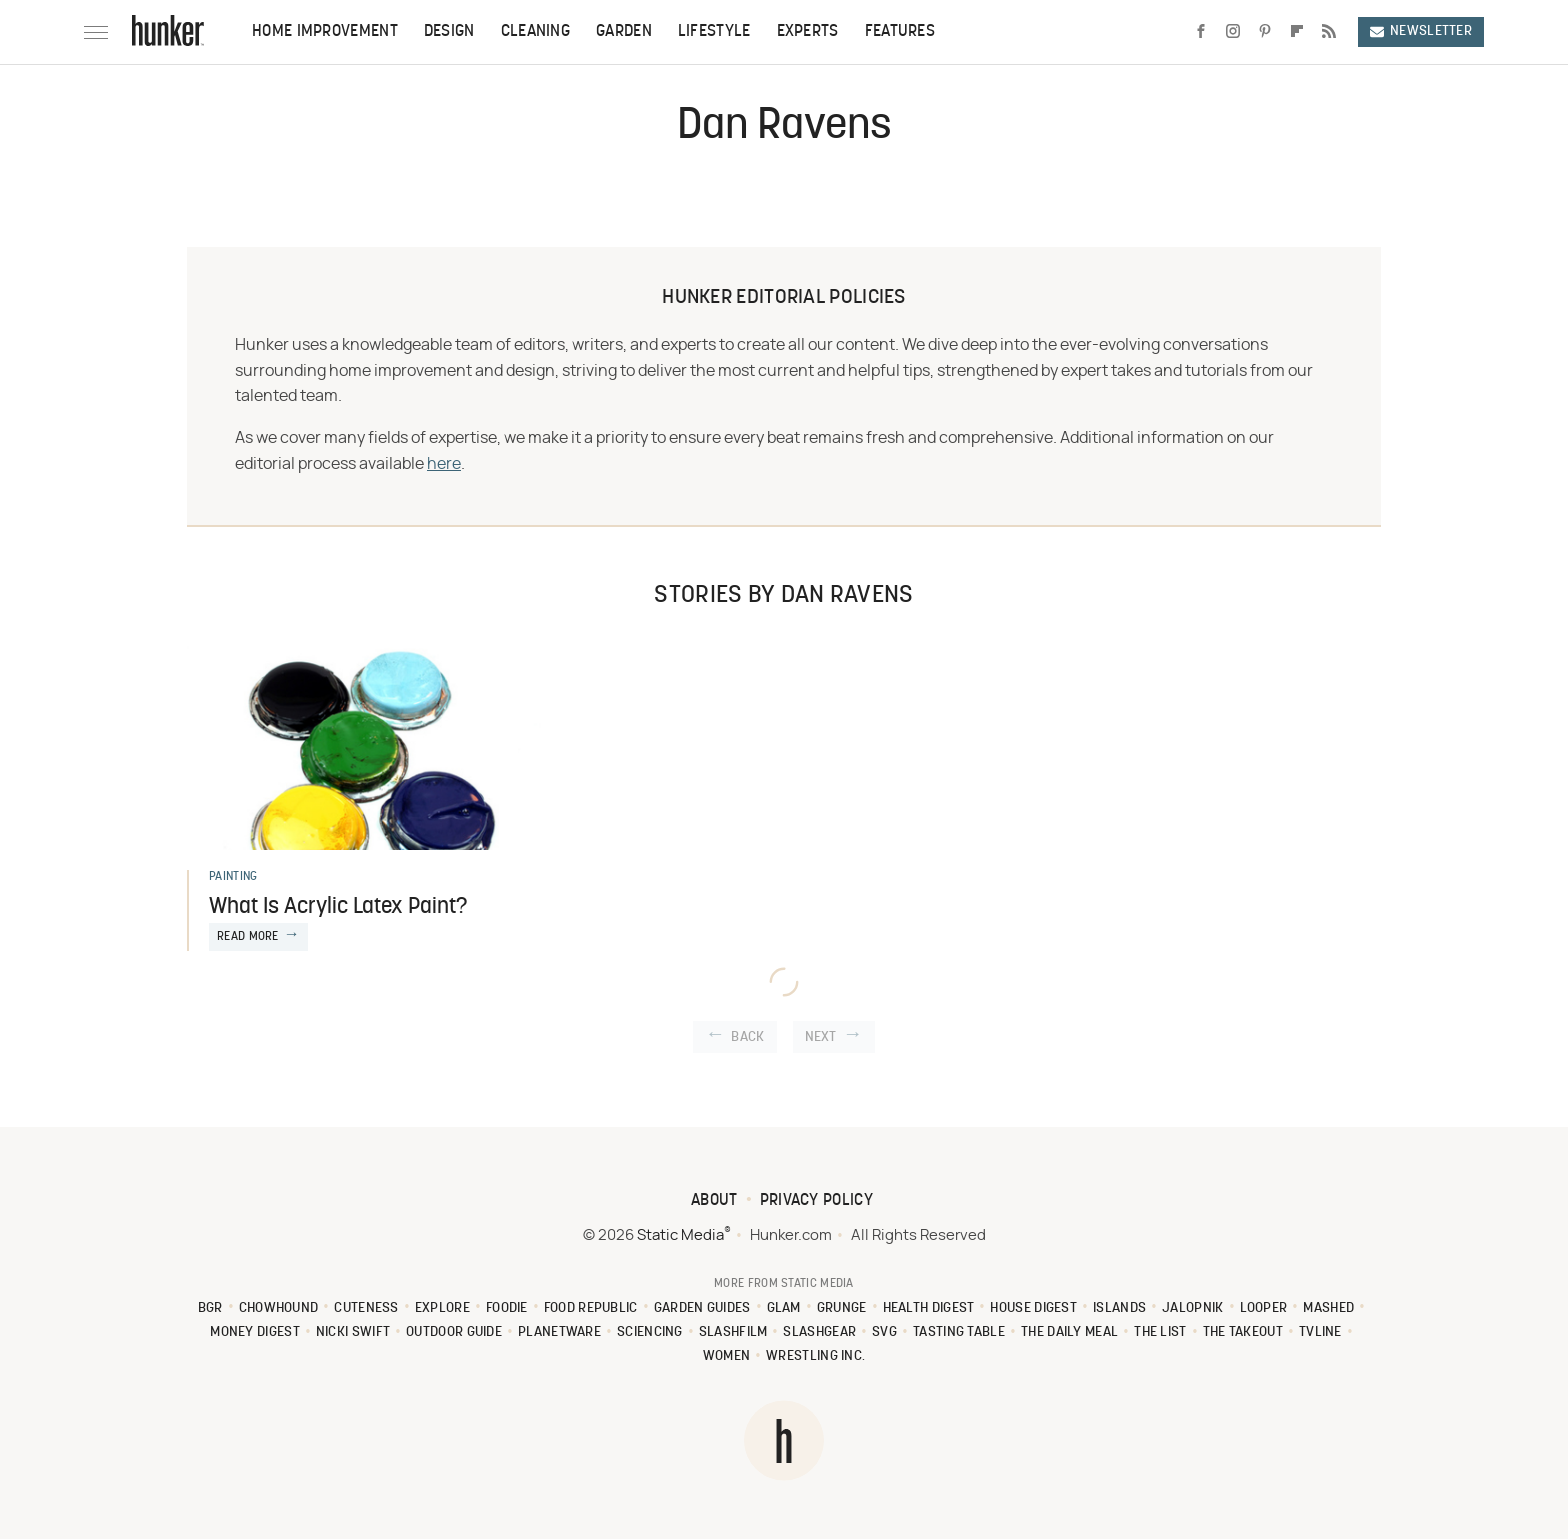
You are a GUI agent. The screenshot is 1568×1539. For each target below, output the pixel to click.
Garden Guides (702, 1308)
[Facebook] (1201, 32)
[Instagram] (1233, 32)
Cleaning (535, 32)
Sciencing (650, 1332)
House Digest (1033, 1308)
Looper (1264, 1308)
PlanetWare (559, 1332)
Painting (233, 877)
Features (900, 32)
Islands (1119, 1308)
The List (1160, 1332)
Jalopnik (1192, 1308)
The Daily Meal (1069, 1332)
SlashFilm (733, 1332)
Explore (442, 1308)
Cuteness (366, 1308)
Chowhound (279, 1308)
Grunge (842, 1308)
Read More (248, 937)
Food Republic (591, 1308)
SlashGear (819, 1332)
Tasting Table (959, 1332)
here (444, 464)
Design (449, 32)
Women (727, 1356)
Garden (624, 32)
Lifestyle (714, 32)
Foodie (507, 1308)
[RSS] (1329, 32)
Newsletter (1421, 31)
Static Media (680, 1235)
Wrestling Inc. (815, 1356)
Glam (784, 1308)
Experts (808, 32)
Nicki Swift (353, 1332)
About (714, 1201)
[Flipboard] (1297, 32)
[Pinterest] (1265, 32)
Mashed (1328, 1308)
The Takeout (1243, 1332)
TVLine (1320, 1332)
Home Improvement (325, 32)
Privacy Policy (816, 1201)
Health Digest (929, 1308)
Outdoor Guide (454, 1332)
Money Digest (255, 1332)
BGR (210, 1308)
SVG (884, 1332)
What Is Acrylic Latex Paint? (338, 907)
